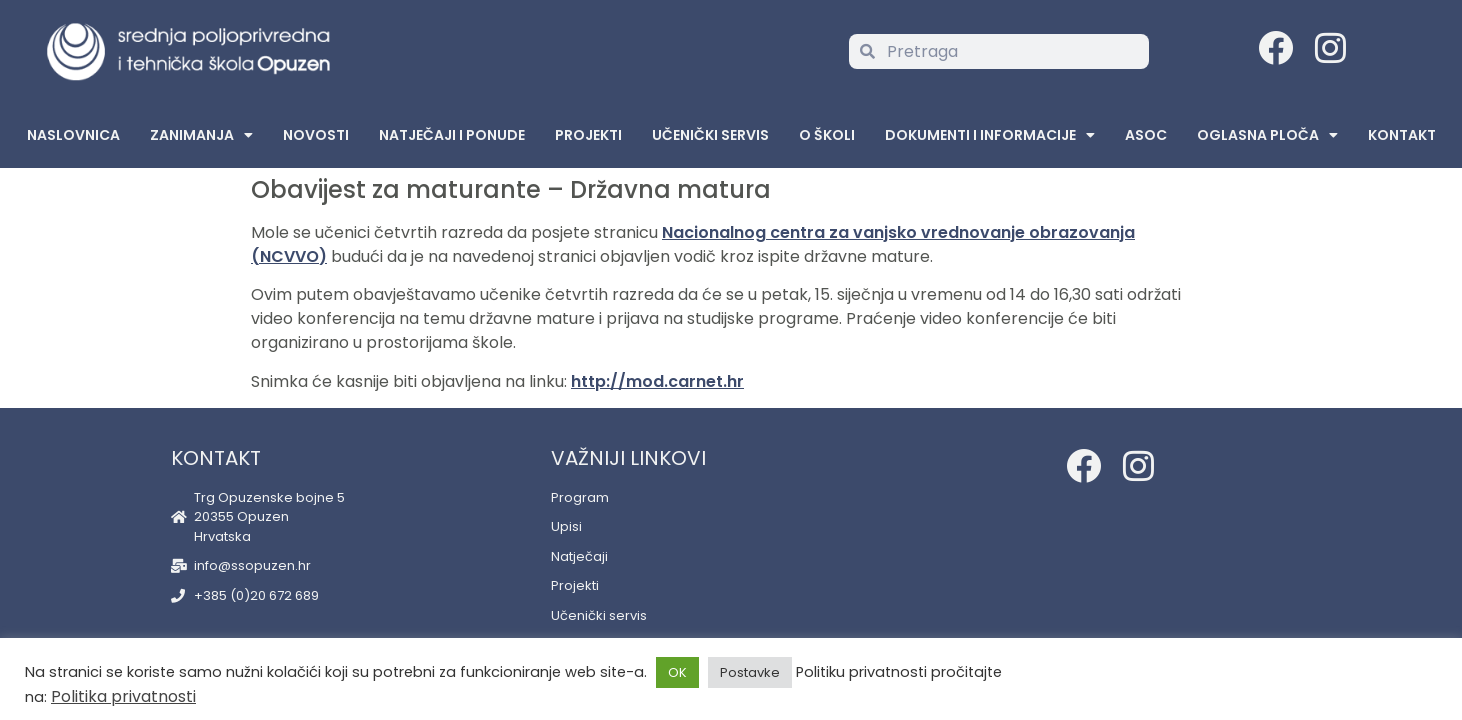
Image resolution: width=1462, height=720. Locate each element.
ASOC (1146, 135)
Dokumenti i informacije (990, 135)
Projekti (588, 135)
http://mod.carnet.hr (657, 381)
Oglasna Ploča (1267, 135)
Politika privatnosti (123, 696)
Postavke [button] (750, 672)
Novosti (316, 135)
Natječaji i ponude (452, 135)
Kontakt (1402, 135)
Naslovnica (73, 135)
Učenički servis (710, 135)
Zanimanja (201, 135)
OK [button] (677, 672)
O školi (827, 135)
